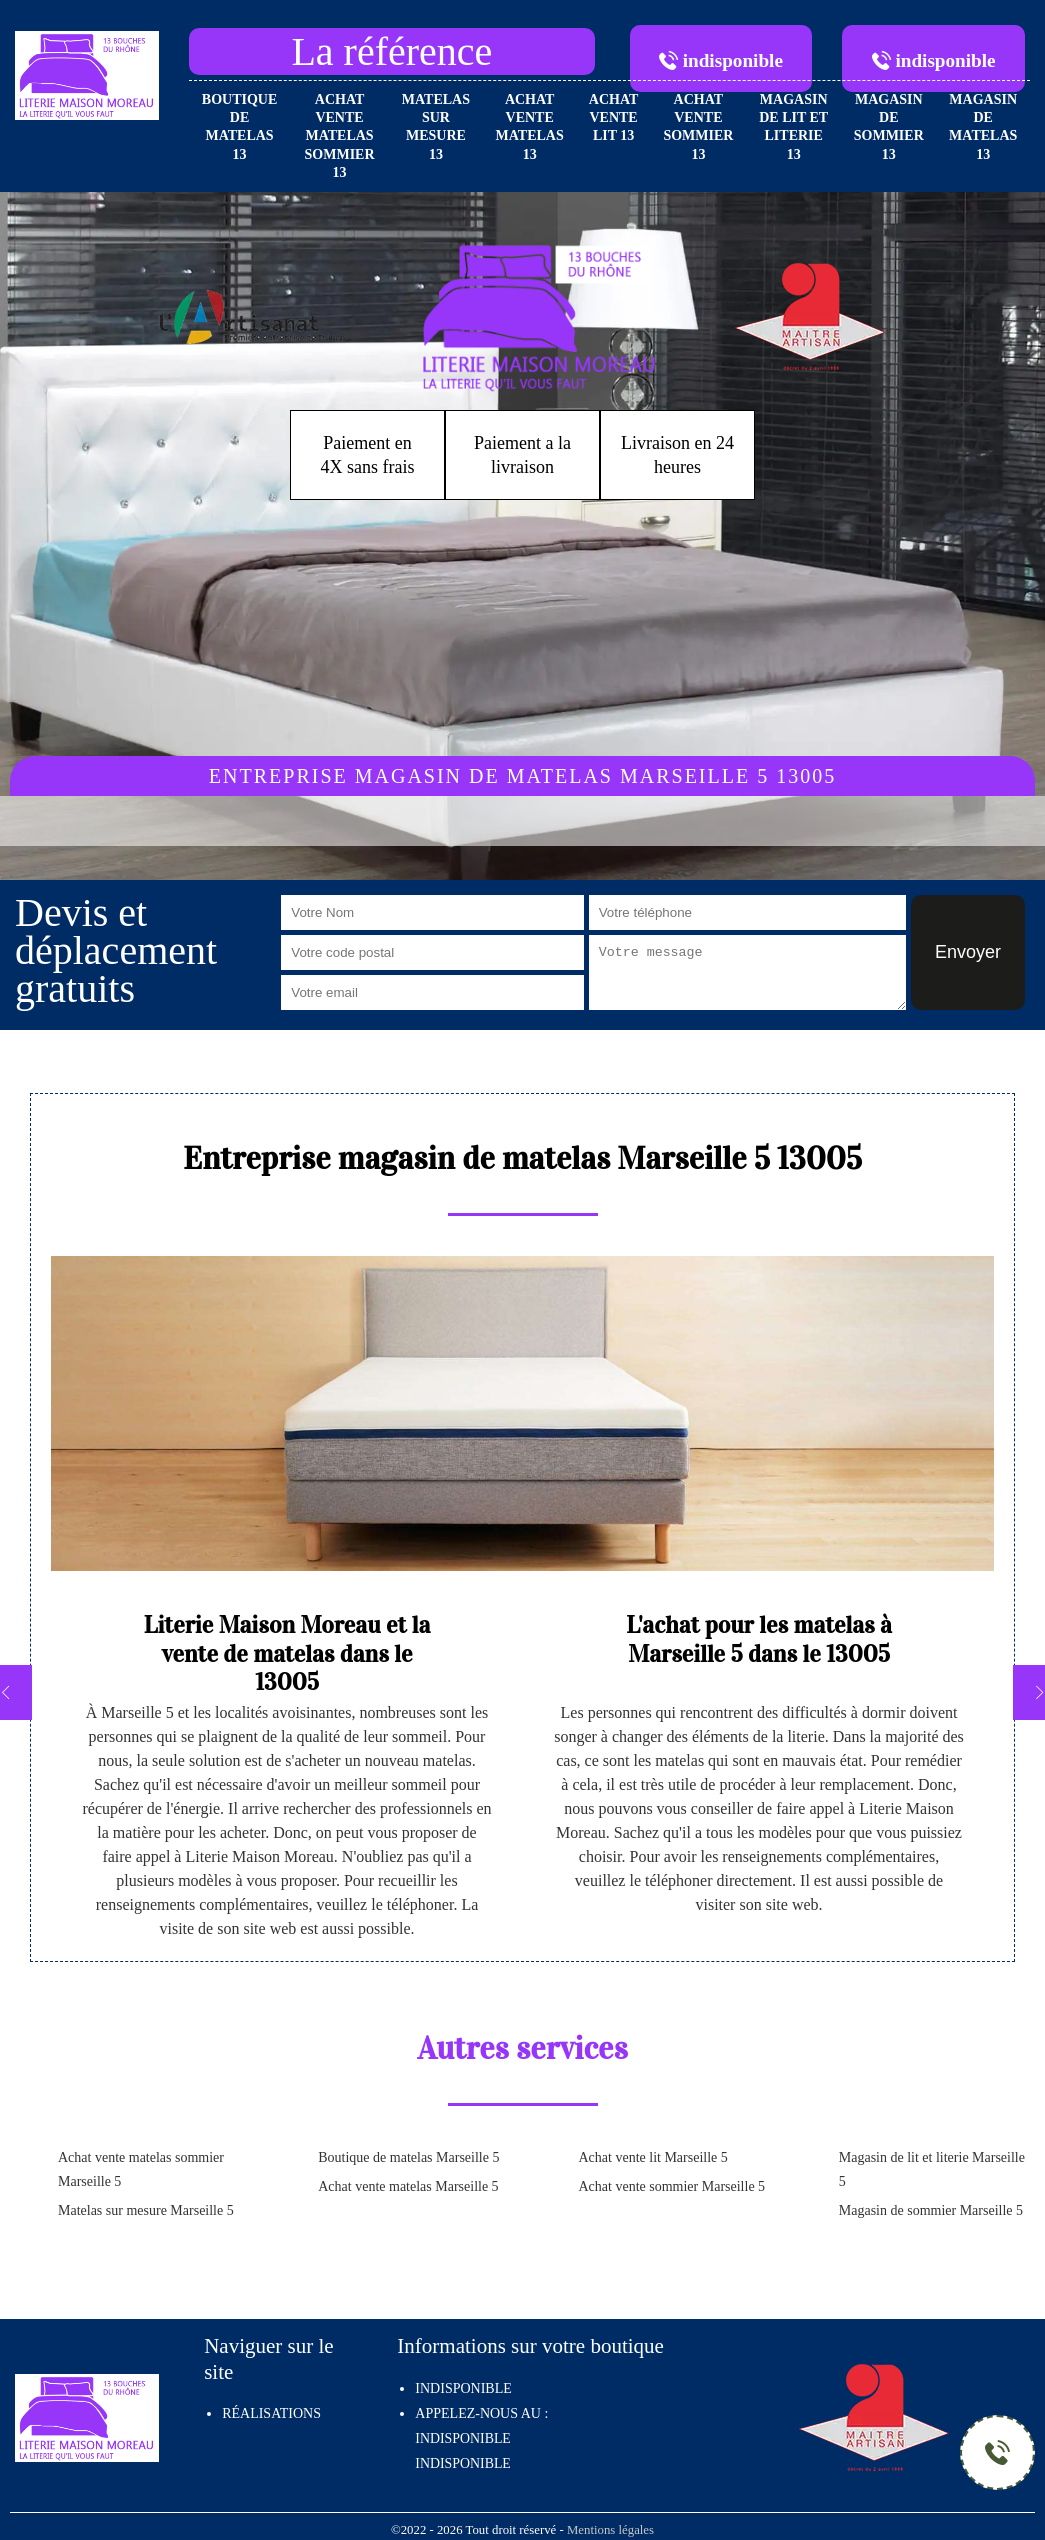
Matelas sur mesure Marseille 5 (146, 2210)
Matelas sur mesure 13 (436, 127)
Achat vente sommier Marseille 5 (672, 2186)
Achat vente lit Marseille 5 (653, 2157)
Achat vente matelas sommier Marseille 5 (141, 2169)
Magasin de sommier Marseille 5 (931, 2210)
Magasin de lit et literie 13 (793, 127)
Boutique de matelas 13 (239, 127)
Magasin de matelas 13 (983, 127)
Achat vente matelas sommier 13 (340, 136)
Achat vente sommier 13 (698, 127)
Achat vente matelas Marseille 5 (408, 2186)
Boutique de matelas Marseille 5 (408, 2157)
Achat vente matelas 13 (530, 127)
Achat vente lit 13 (614, 117)
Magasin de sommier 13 (889, 127)
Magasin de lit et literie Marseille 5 (932, 2169)
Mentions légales (610, 2530)
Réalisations (271, 2413)
